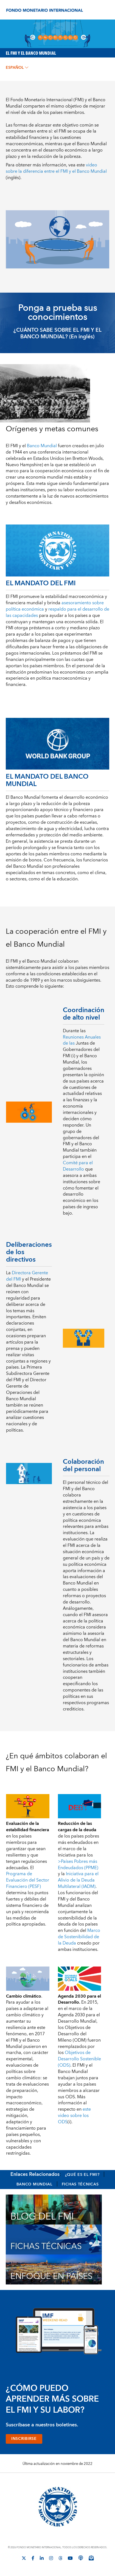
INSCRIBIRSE (24, 2438)
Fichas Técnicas (80, 2184)
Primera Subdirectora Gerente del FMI (27, 1373)
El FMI (12, 446)
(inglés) (56, 171)
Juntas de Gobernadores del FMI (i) (81, 1049)
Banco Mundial (34, 2184)
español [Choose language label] (17, 67)
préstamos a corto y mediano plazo (64, 628)
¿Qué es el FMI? (82, 2174)
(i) (74, 2115)
